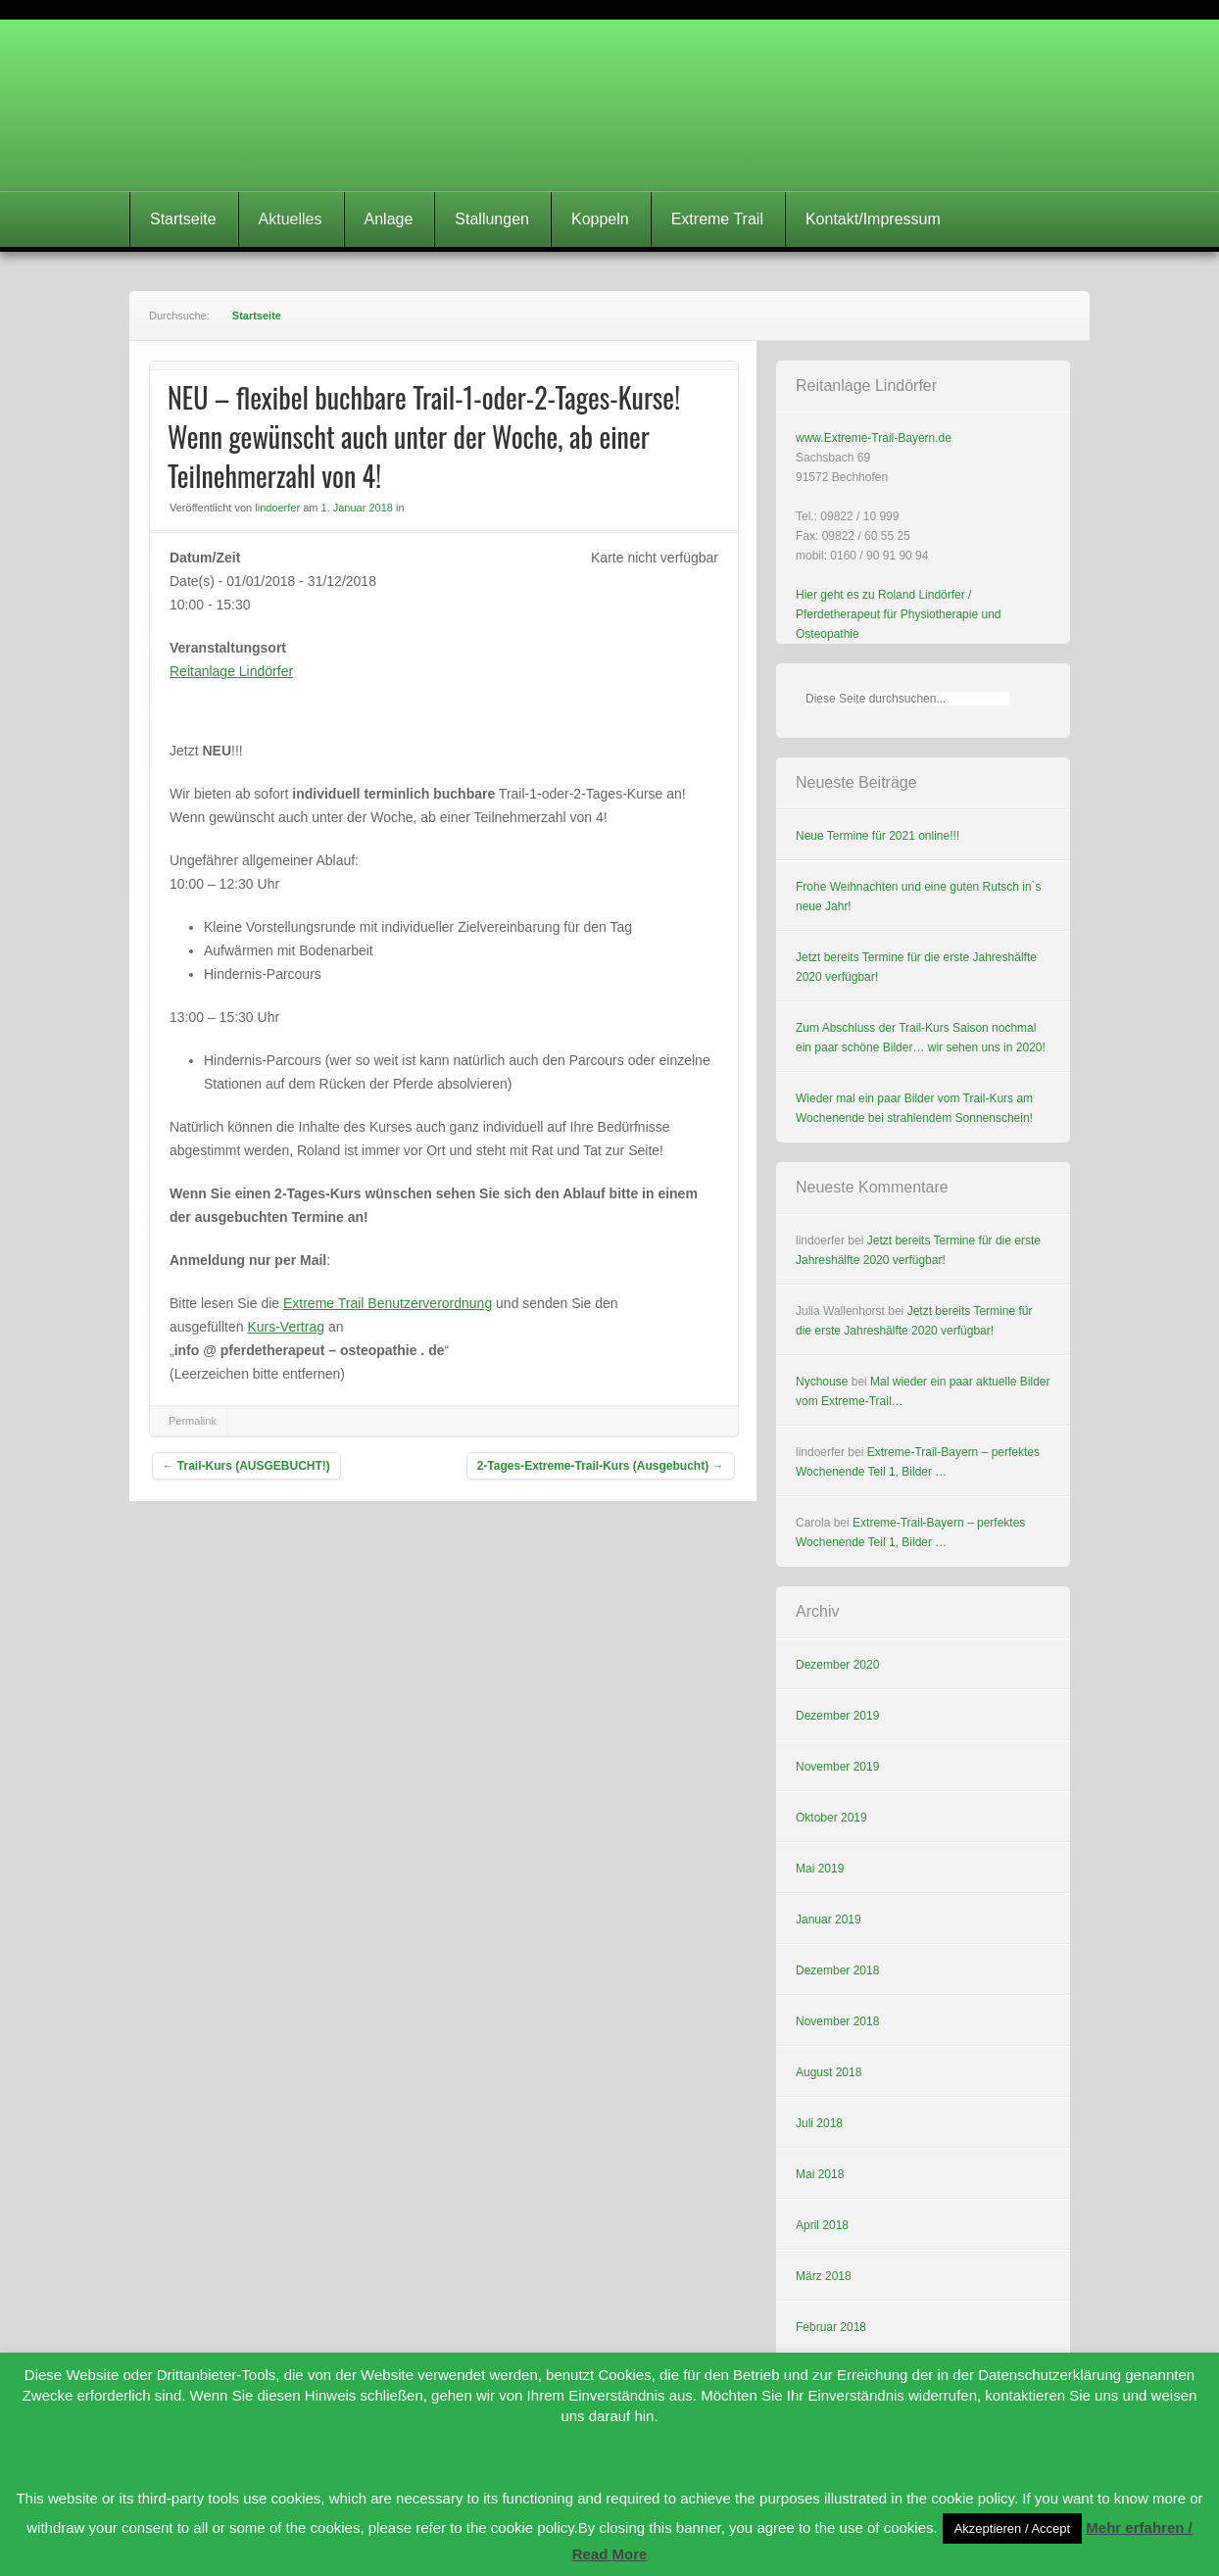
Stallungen (492, 219)
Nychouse (822, 1381)
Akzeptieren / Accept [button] (1012, 2528)
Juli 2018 (819, 2123)
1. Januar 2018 (357, 507)
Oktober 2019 (831, 1817)
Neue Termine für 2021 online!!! (877, 836)
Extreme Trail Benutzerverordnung (387, 1303)
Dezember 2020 (837, 1665)
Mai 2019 (820, 1868)
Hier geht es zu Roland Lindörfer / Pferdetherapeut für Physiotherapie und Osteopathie (898, 614)
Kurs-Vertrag (285, 1327)
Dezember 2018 (837, 1970)
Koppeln (600, 219)
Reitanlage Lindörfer (231, 671)
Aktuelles (290, 219)
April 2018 (822, 2225)
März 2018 (824, 2276)
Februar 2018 (831, 2327)
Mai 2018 (820, 2174)
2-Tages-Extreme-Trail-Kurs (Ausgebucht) (600, 1466)
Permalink (193, 1421)
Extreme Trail (717, 219)
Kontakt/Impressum (873, 219)
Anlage (389, 219)
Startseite (183, 219)
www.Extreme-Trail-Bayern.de (873, 438)
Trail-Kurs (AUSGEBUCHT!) (246, 1466)
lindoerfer (277, 507)
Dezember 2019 (837, 1716)
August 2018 (828, 2072)
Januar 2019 (828, 1919)
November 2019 (837, 1767)
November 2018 (837, 2021)
